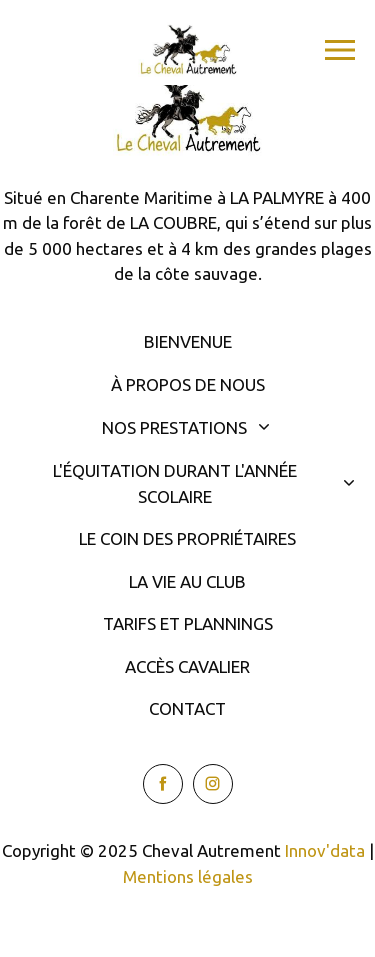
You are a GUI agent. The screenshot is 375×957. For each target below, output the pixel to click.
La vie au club (187, 581)
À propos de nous (188, 384)
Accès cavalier (187, 666)
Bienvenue (188, 341)
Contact (187, 708)
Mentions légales (188, 876)
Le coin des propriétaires (187, 538)
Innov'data (325, 850)
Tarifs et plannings (188, 623)
